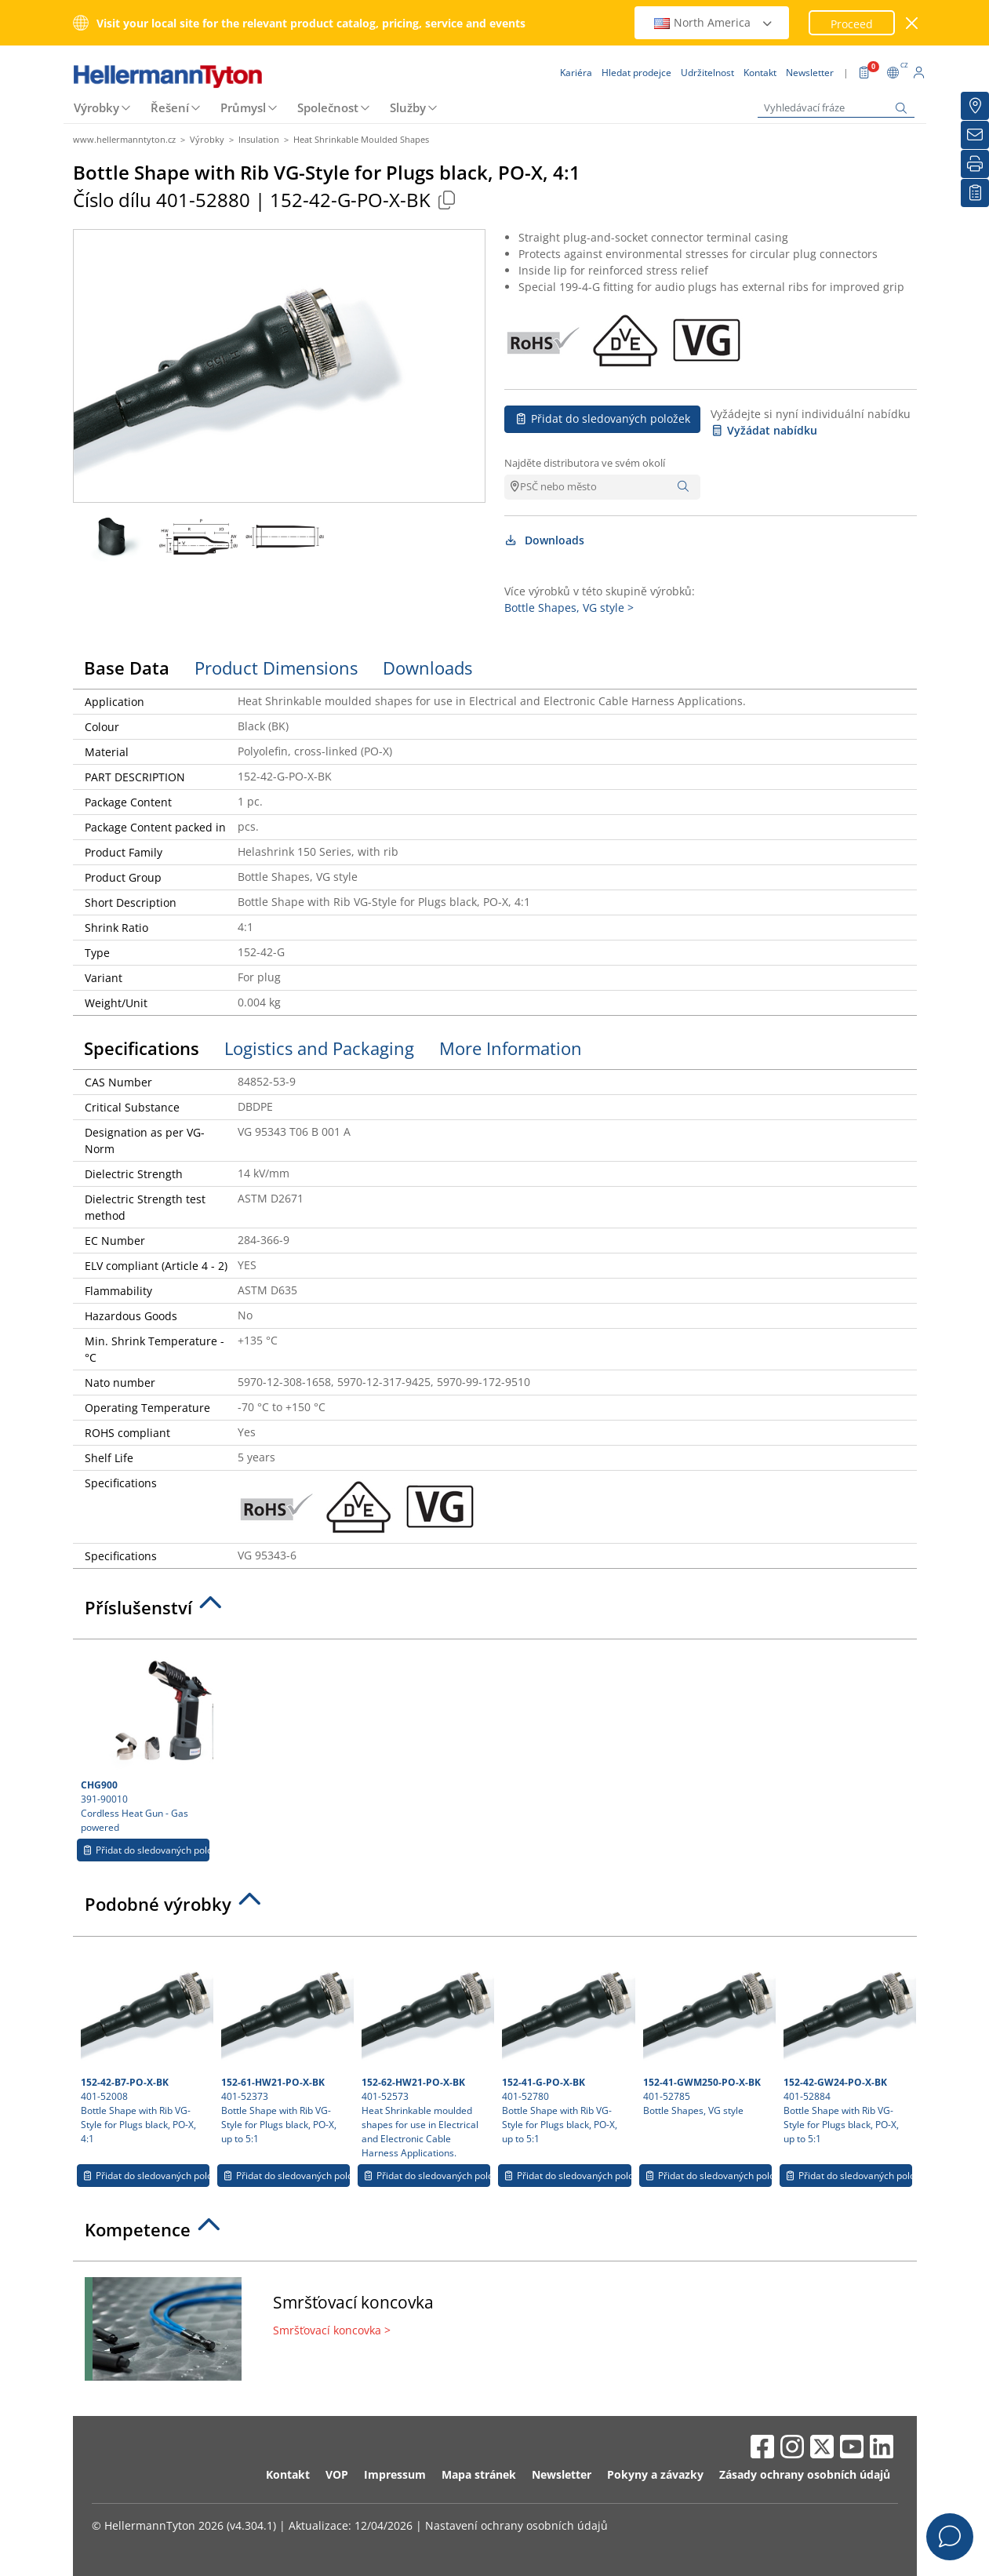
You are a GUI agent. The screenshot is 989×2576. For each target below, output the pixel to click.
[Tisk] (975, 164)
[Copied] (447, 199)
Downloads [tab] (427, 667)
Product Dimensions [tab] (276, 667)
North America (713, 22)
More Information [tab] (510, 1048)
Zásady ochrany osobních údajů (804, 2474)
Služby (408, 107)
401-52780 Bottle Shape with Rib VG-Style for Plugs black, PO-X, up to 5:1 (566, 2045)
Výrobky (96, 107)
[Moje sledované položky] (975, 193)
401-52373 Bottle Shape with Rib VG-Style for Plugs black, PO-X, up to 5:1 (285, 2045)
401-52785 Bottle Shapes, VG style (707, 2031)
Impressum (395, 2474)
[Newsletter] (975, 135)
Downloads (544, 540)
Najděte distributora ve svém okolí (584, 463)
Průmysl (243, 107)
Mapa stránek (479, 2474)
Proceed (852, 23)
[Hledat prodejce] (975, 106)
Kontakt (288, 2474)
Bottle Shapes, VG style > (569, 607)
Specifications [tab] (141, 1048)
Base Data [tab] (126, 667)
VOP (336, 2474)
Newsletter (561, 2474)
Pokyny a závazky (655, 2474)
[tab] (495, 1612)
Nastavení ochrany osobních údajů (516, 2525)
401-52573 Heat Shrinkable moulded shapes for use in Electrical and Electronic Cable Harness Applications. (426, 2052)
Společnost (327, 107)
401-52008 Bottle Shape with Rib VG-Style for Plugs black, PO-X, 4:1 (145, 2045)
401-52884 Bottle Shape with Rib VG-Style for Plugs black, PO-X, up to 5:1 (848, 2045)
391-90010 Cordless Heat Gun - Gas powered (145, 1740)
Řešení (170, 107)
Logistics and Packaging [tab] (319, 1048)
